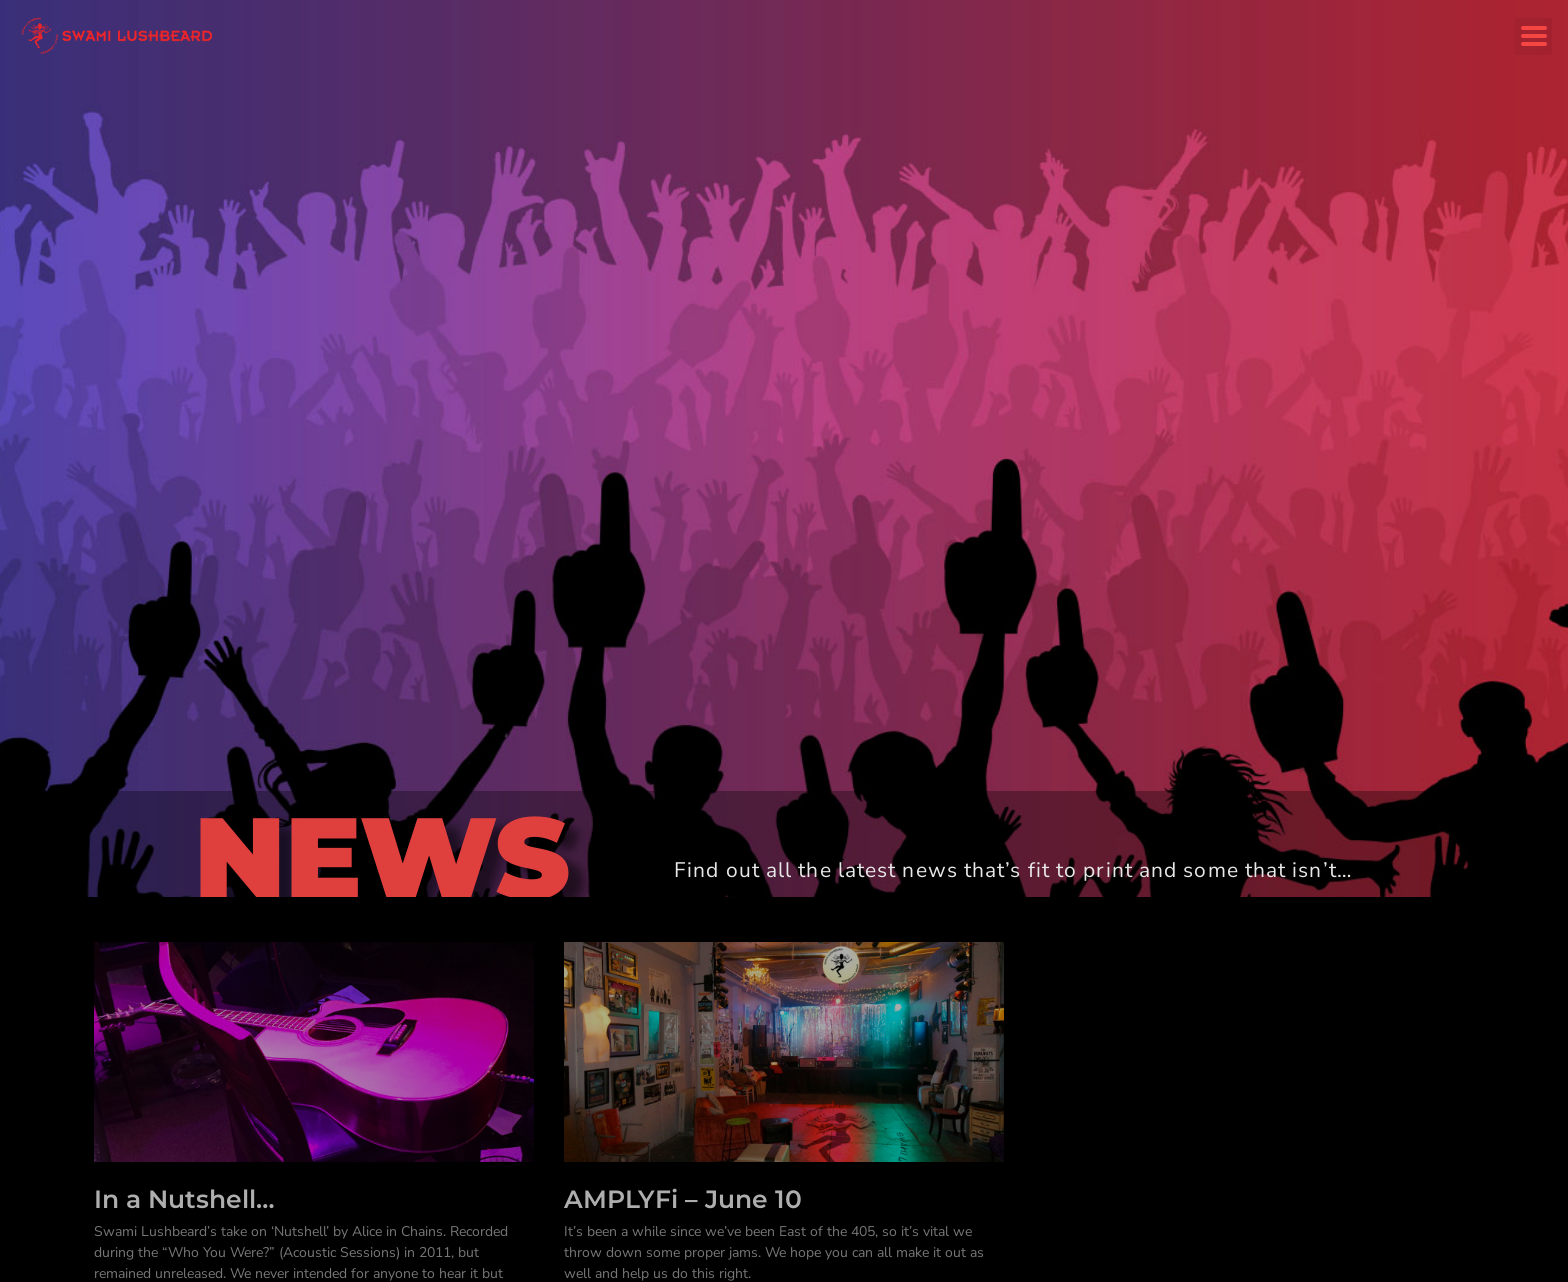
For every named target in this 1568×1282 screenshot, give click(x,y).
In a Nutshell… (184, 1199)
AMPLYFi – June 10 (683, 1199)
